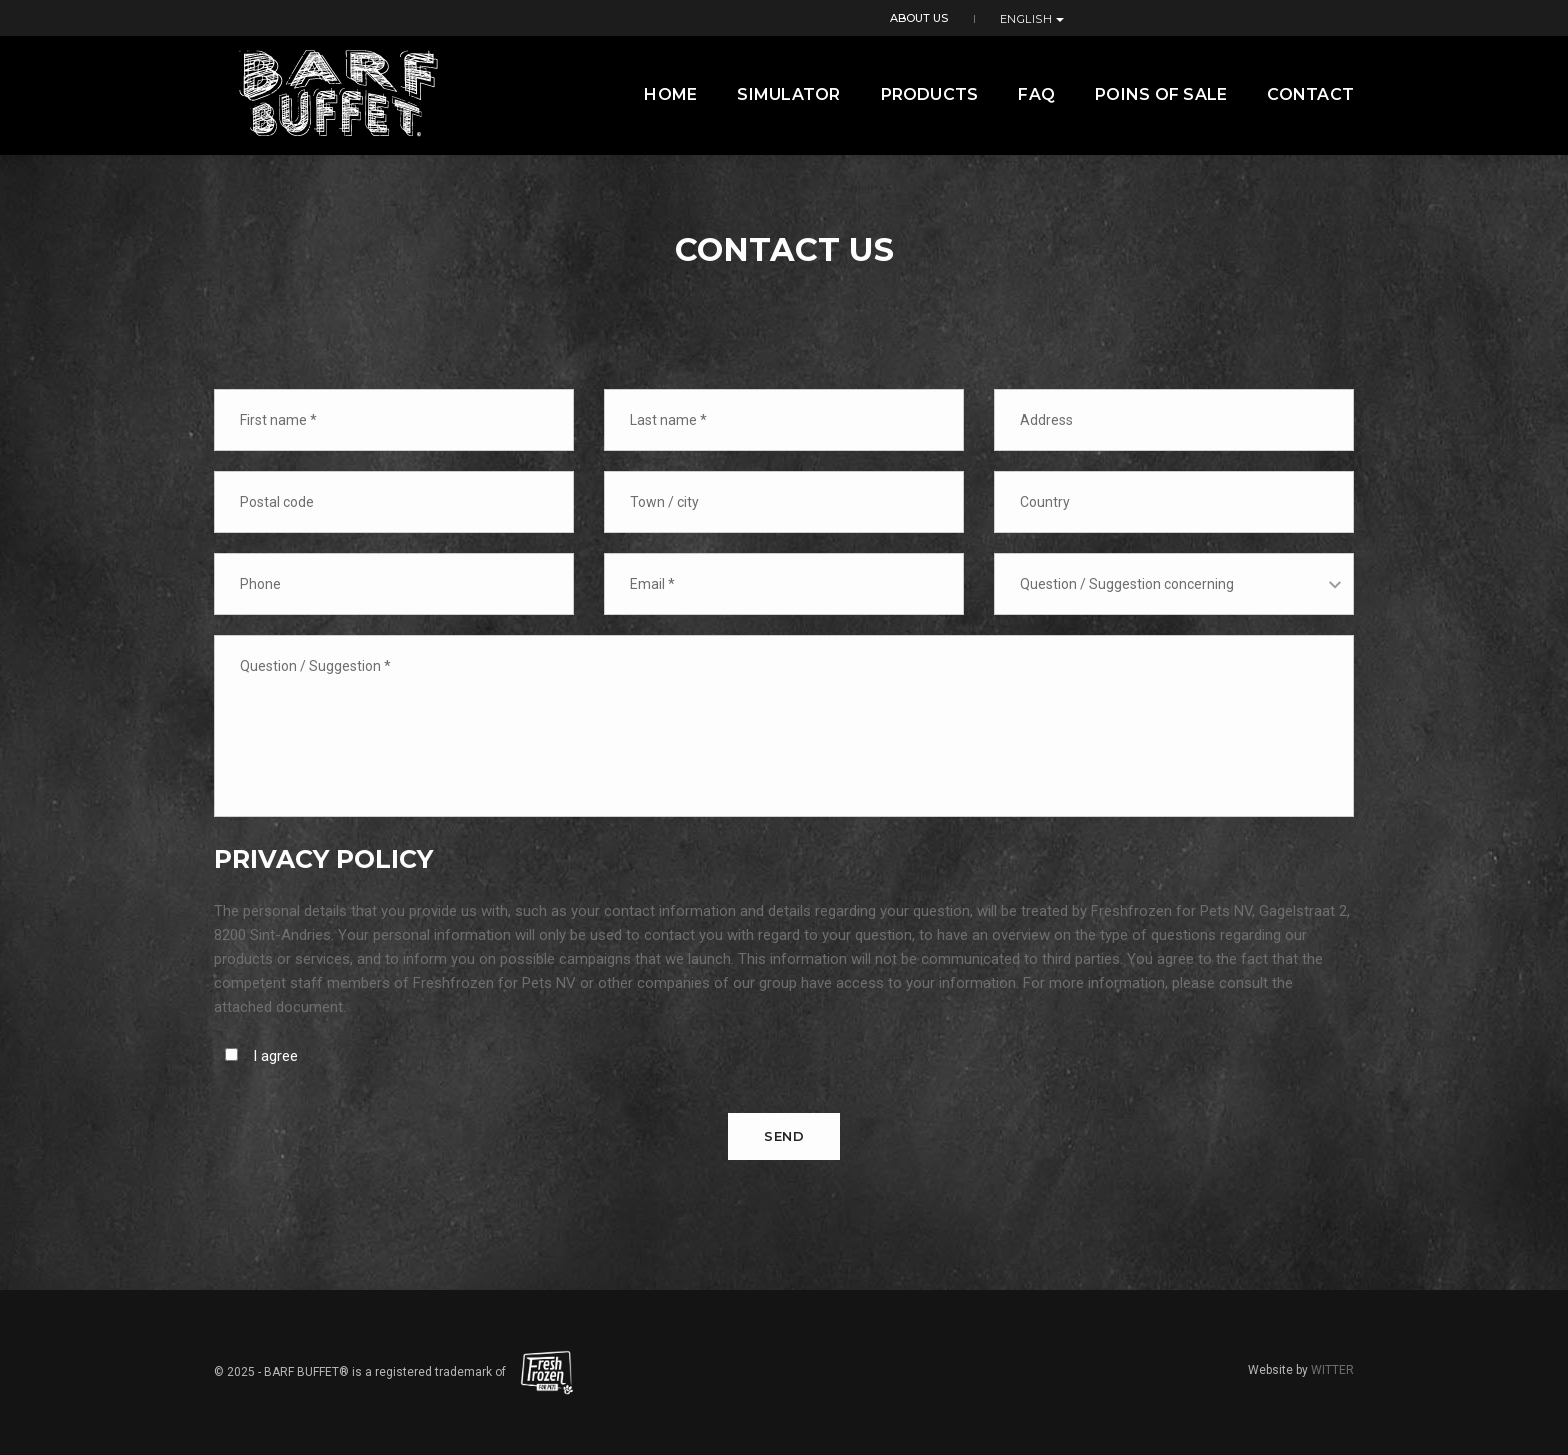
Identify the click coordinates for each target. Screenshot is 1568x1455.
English (1322, 18)
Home (670, 94)
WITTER (1332, 1370)
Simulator (788, 94)
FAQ (1036, 94)
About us (1232, 17)
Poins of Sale (1161, 94)
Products (930, 94)
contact (1310, 94)
